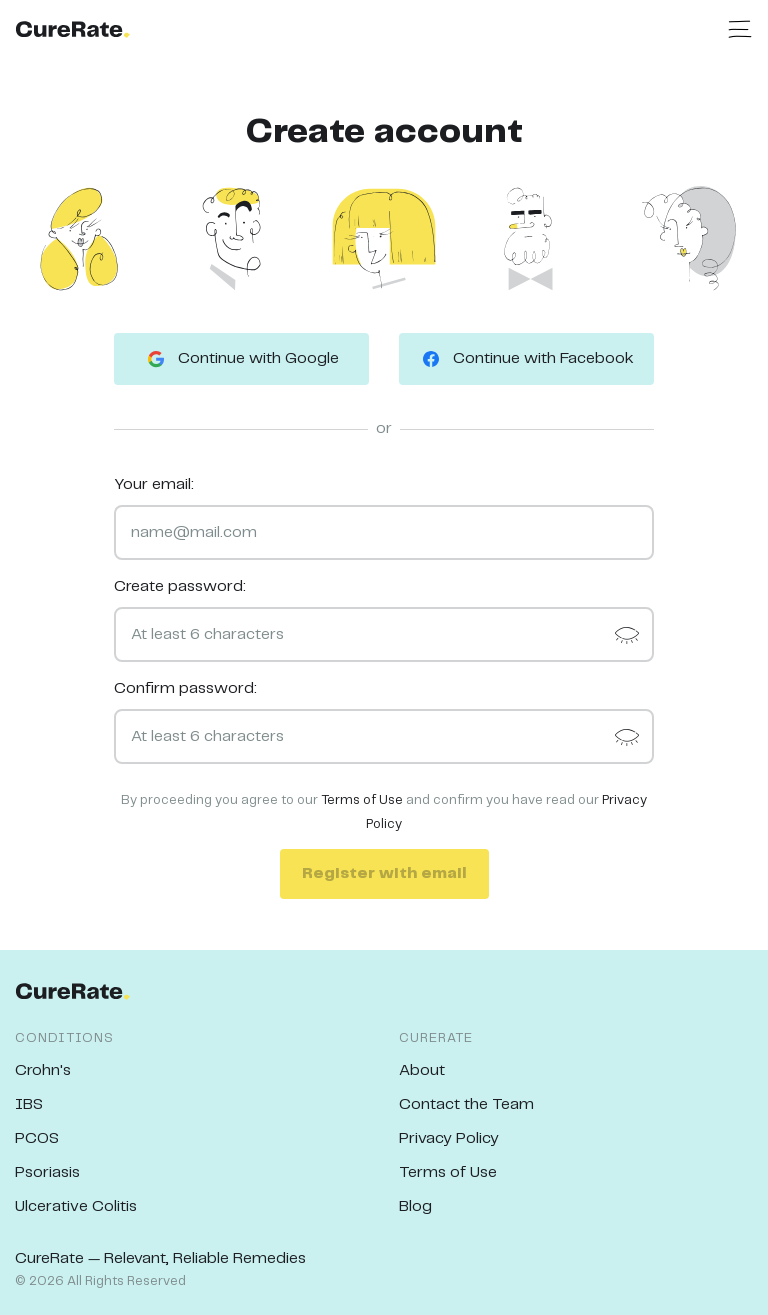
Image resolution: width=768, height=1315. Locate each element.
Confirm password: (185, 688)
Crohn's (43, 1070)
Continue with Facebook (526, 359)
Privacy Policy (449, 1138)
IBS (29, 1104)
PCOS (37, 1138)
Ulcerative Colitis (76, 1206)
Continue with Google (241, 359)
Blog (415, 1206)
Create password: (180, 586)
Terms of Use (362, 800)
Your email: (154, 484)
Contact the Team (466, 1104)
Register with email (384, 873)
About (422, 1070)
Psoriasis (47, 1172)
